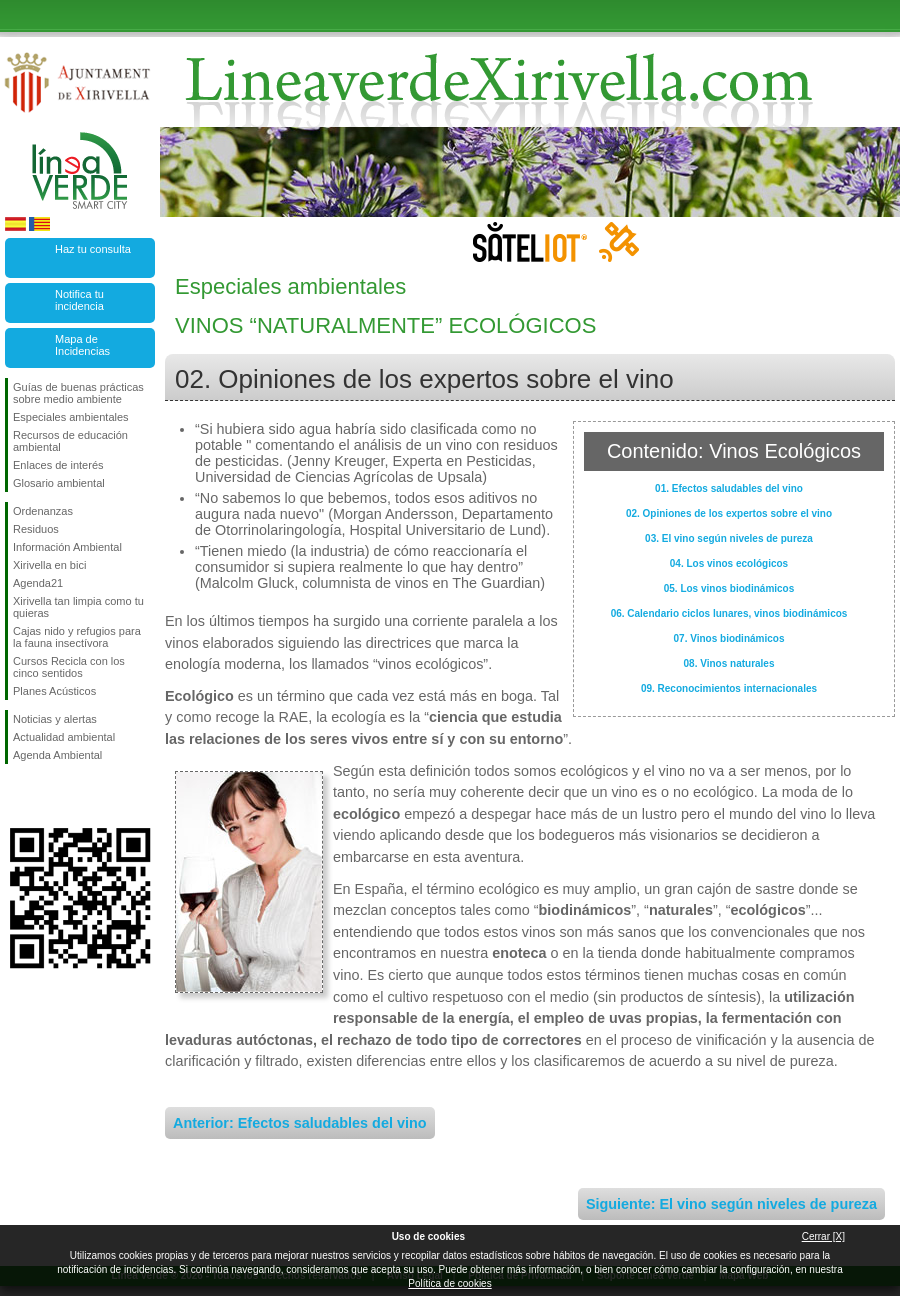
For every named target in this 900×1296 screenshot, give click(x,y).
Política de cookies (449, 1283)
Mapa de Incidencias (82, 345)
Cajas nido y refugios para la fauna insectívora (77, 637)
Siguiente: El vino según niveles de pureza (731, 1204)
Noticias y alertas (55, 719)
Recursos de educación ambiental (70, 441)
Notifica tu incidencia (79, 300)
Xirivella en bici (49, 565)
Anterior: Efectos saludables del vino (300, 1123)
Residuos (36, 529)
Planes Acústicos (54, 691)
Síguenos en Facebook (17, 796)
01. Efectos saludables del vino (729, 488)
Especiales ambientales (71, 417)
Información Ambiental (67, 547)
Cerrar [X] (823, 1236)
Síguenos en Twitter (50, 796)
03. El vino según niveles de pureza (729, 538)
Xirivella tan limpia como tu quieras (78, 607)
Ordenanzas (43, 511)
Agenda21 (38, 583)
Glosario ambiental (59, 483)
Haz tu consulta (93, 249)
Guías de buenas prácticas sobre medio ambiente (78, 393)
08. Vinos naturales (729, 663)
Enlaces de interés (58, 465)
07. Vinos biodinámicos (729, 638)
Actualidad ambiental (64, 737)
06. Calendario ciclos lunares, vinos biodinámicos (729, 613)
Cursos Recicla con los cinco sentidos (69, 667)
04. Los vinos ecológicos (729, 563)
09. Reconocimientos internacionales (729, 688)
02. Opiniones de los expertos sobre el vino (729, 513)
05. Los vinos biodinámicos (729, 588)
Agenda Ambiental (57, 755)
